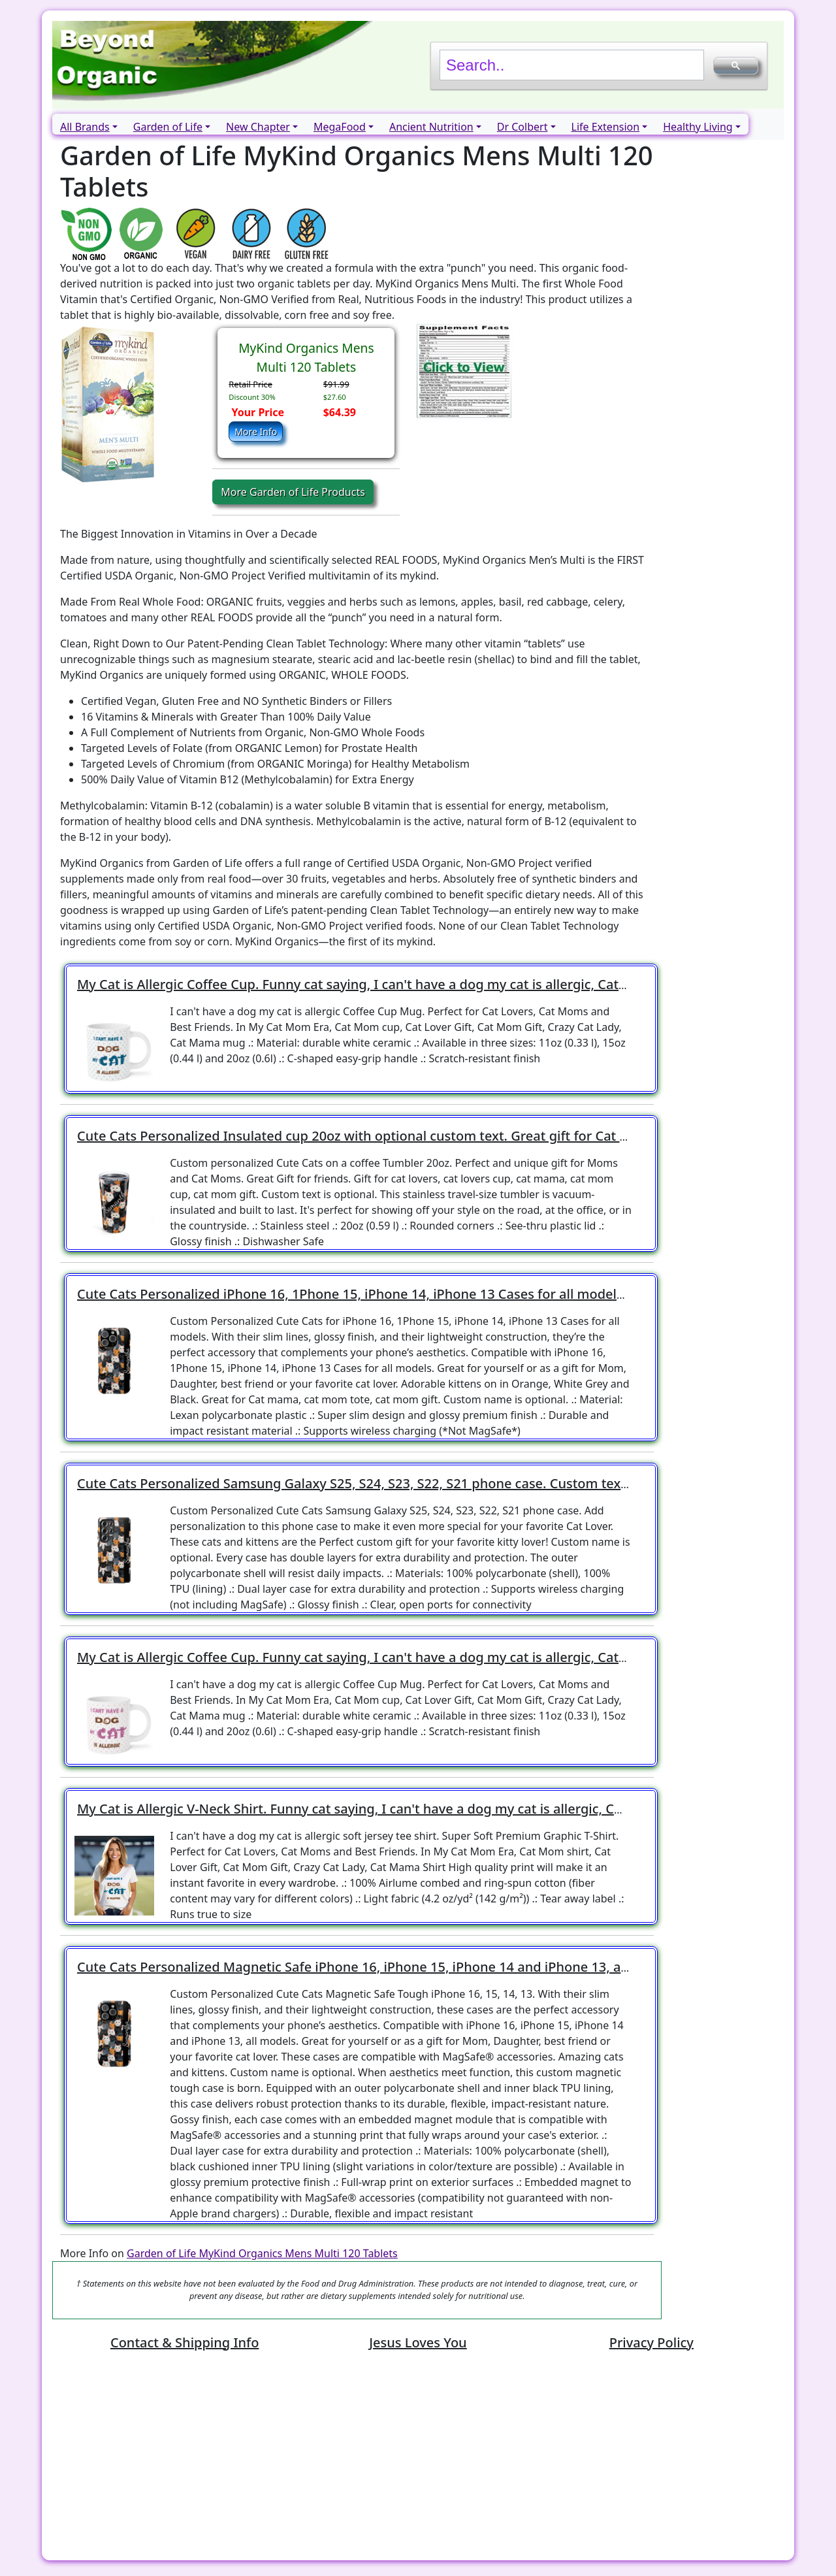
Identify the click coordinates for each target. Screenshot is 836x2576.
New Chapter (258, 127)
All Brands (85, 127)
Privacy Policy (651, 2342)
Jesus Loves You (417, 2342)
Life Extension (605, 127)
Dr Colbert (522, 127)
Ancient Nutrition (431, 127)
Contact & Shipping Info (184, 2342)
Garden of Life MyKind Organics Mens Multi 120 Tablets (262, 2253)
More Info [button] (255, 431)
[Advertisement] (418, 2458)
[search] (570, 65)
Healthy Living (697, 127)
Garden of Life (167, 127)
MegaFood (340, 127)
